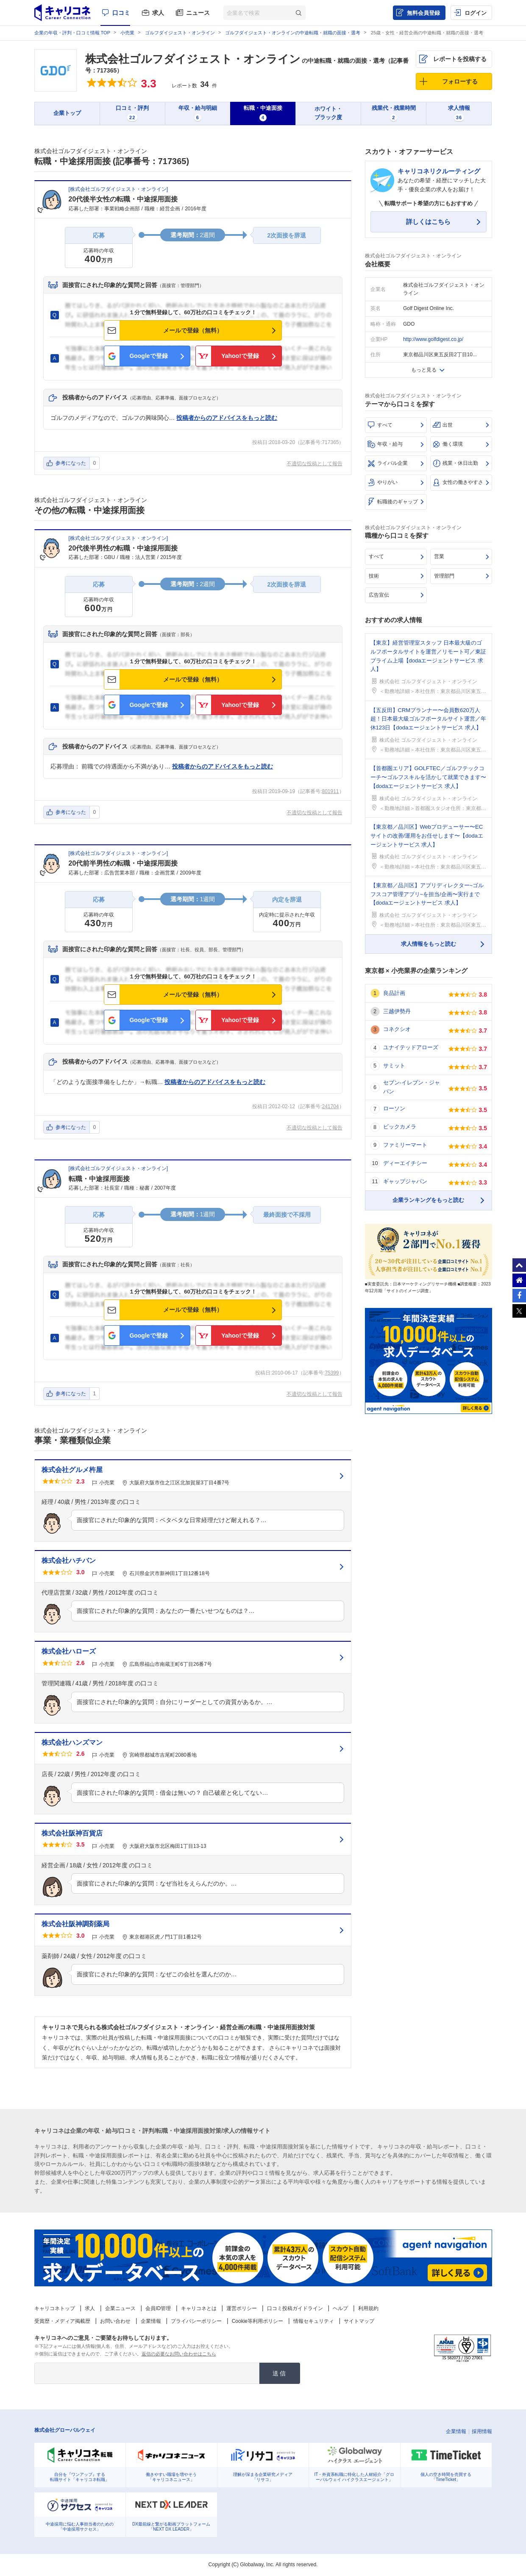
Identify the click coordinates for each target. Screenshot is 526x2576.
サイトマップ (359, 2321)
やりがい (387, 482)
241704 (330, 1106)
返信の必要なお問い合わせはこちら (179, 2353)
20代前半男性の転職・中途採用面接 (123, 863)
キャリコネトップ (54, 2308)
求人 (158, 12)
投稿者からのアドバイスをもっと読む (226, 417)
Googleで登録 (148, 355)
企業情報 (151, 2321)
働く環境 (453, 444)
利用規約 (368, 2308)
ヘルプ (340, 2308)
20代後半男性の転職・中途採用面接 (123, 548)
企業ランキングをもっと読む (428, 1200)
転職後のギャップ (397, 502)
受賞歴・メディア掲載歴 (62, 2321)
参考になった (71, 463)
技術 (374, 576)
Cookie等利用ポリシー (257, 2321)
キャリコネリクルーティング (439, 171)
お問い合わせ (115, 2321)
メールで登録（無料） (193, 330)
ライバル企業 (392, 463)
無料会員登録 (423, 13)
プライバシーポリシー (196, 2321)
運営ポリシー (241, 2308)
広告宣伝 (379, 595)
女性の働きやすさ (463, 482)
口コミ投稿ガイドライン (295, 2308)
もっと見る (424, 370)
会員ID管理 (158, 2308)
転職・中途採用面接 (99, 1178)
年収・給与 (390, 444)
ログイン (476, 13)
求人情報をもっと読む (428, 944)
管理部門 (444, 576)
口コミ (121, 12)
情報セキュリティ (313, 2321)
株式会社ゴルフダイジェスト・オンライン (193, 59)
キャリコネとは (199, 2308)
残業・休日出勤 (460, 463)
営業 (439, 556)
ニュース (198, 12)
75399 (332, 1373)
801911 (330, 791)
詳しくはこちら (428, 221)
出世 (448, 425)
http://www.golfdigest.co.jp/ (433, 339)
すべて (384, 425)
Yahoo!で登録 (240, 355)
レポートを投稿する (460, 59)
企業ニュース (120, 2308)
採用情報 (482, 2431)
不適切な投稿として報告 (314, 464)
